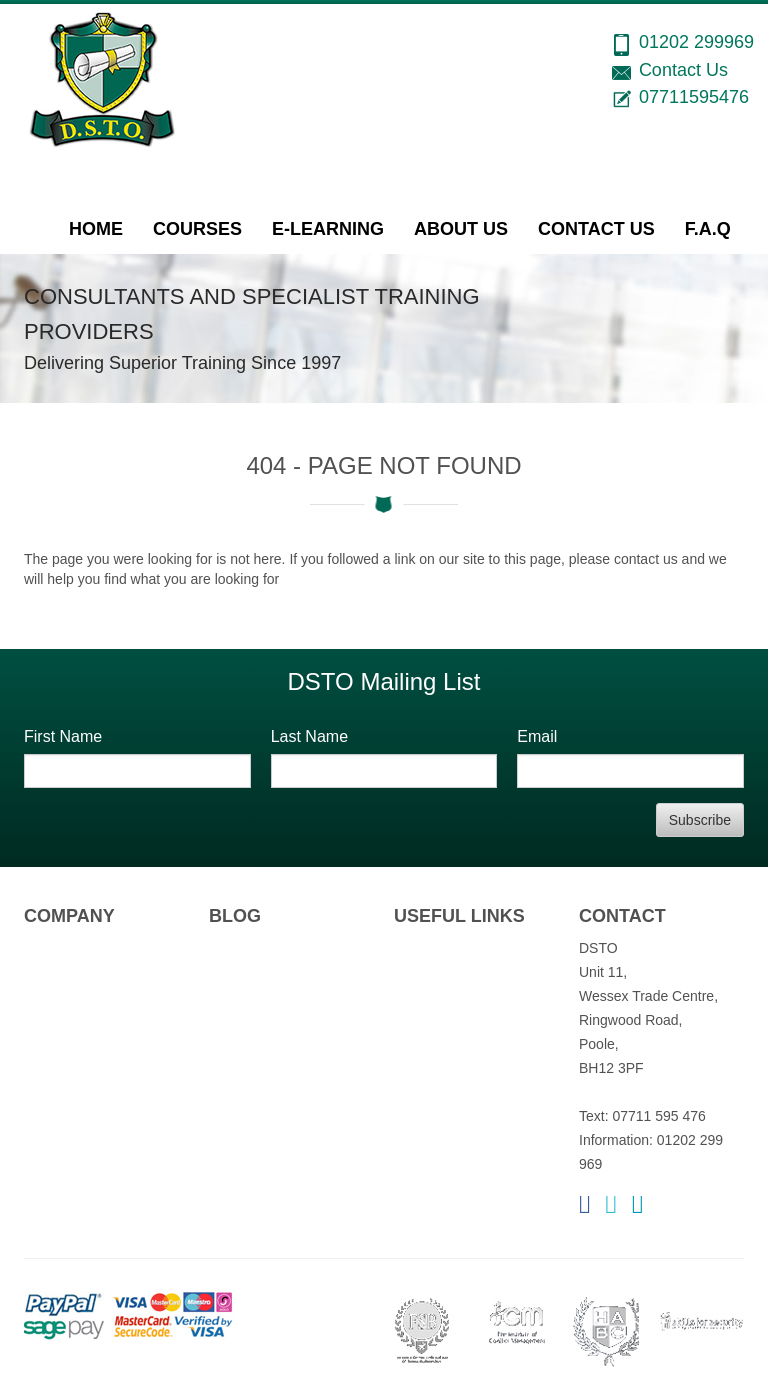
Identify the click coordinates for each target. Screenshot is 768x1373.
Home (96, 229)
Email (537, 736)
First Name (63, 736)
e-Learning (328, 229)
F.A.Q (708, 229)
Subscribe (700, 820)
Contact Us (596, 229)
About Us (461, 229)
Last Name (309, 736)
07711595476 (694, 97)
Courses (197, 229)
